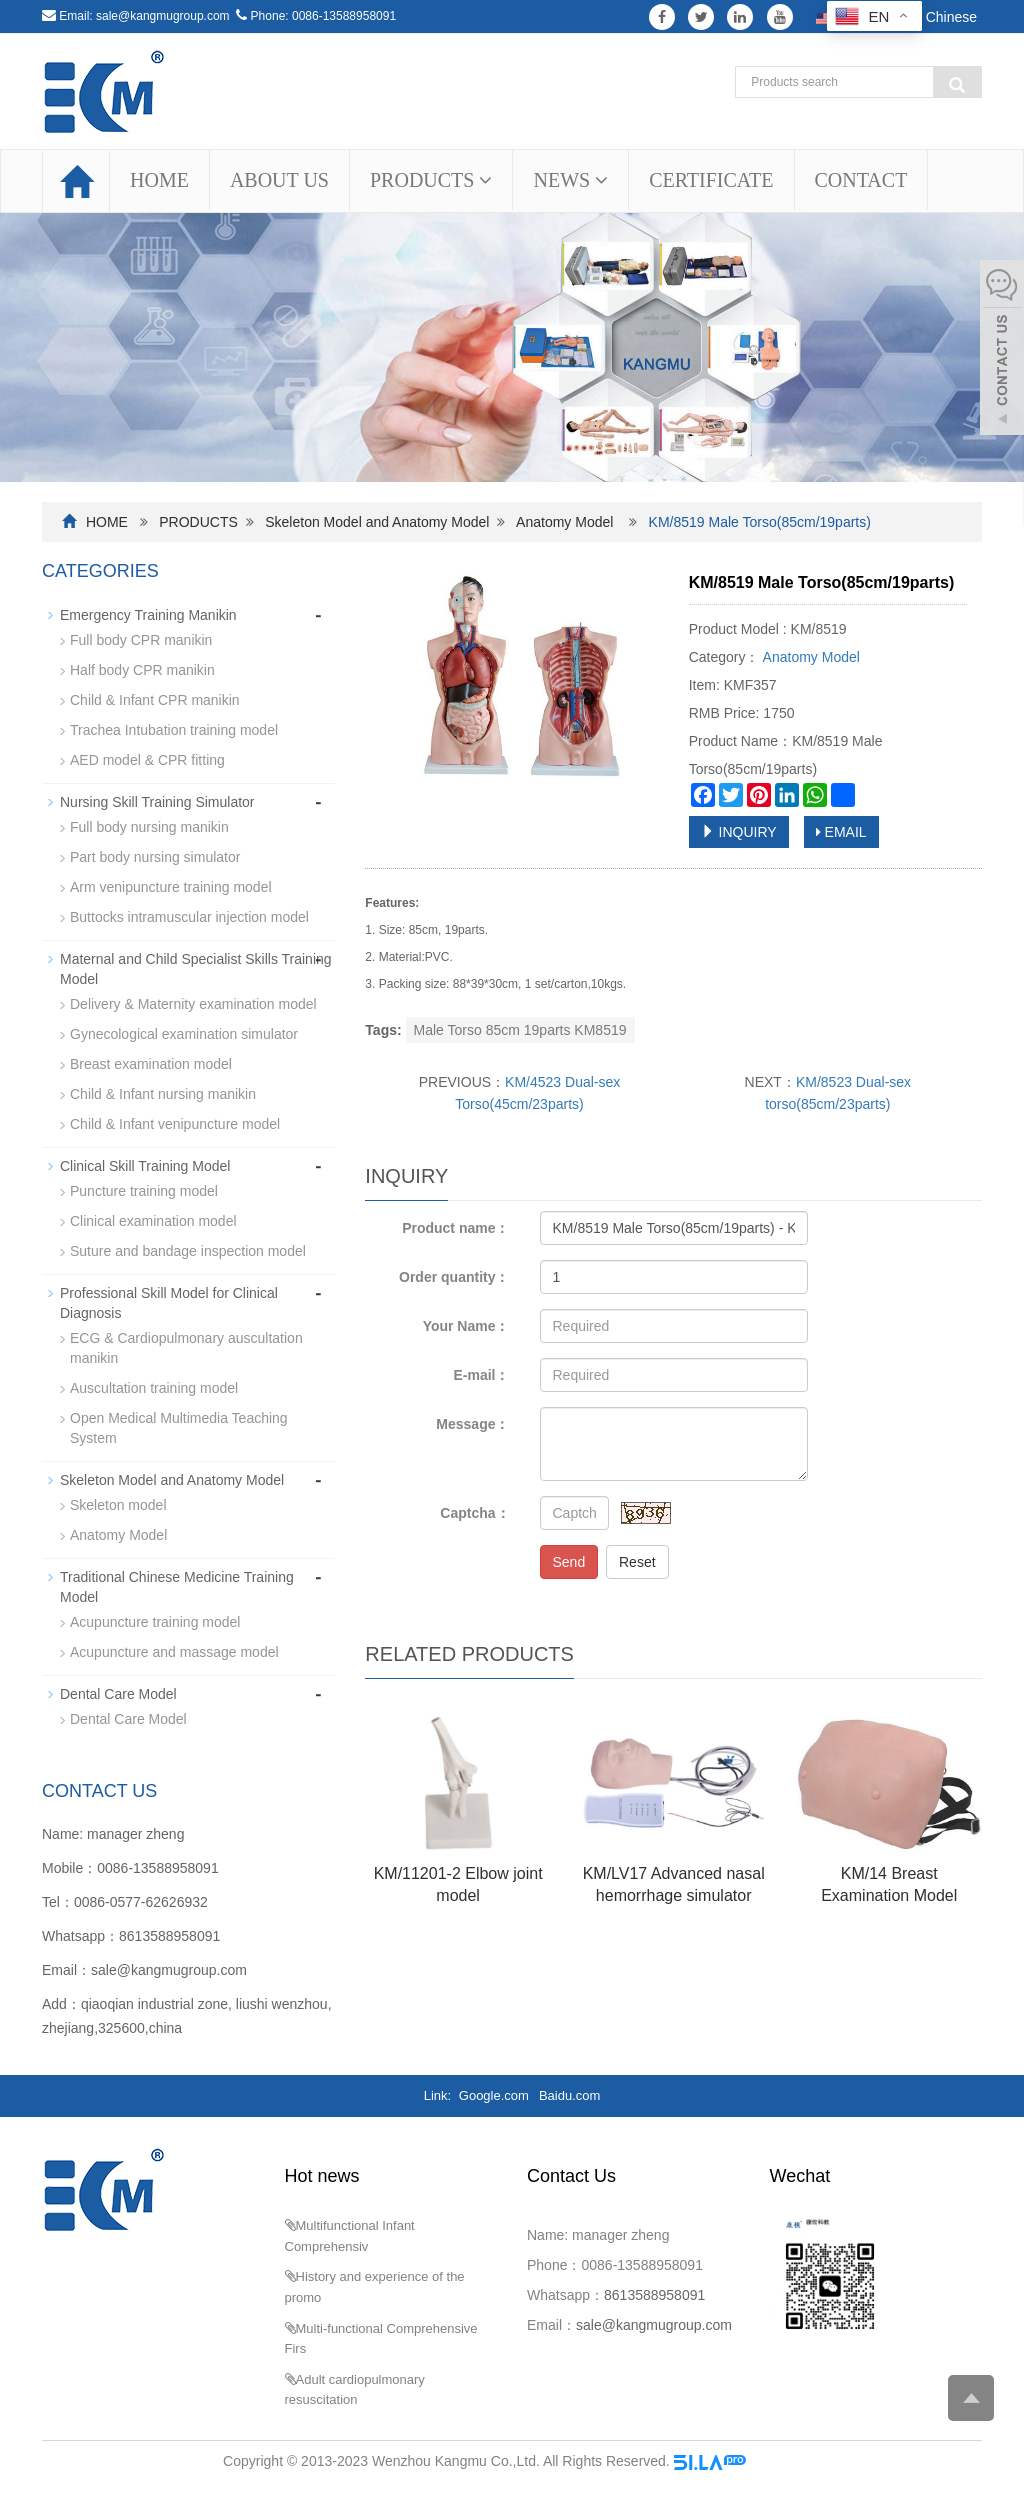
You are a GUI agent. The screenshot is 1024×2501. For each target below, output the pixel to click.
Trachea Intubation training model (174, 730)
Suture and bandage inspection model (188, 1251)
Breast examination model (151, 1064)
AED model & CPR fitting (147, 760)
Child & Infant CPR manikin (155, 700)
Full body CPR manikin (141, 640)
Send (569, 1562)
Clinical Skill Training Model (145, 1166)
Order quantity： (454, 1277)
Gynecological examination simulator (184, 1034)
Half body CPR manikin (142, 670)
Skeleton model (118, 1505)
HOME (159, 180)
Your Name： (466, 1326)
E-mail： (481, 1375)
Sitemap (775, 2461)
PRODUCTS (431, 180)
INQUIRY (739, 832)
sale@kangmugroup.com (163, 16)
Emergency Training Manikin (148, 615)
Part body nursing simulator (155, 857)
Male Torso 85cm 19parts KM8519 (520, 1030)
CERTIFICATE (711, 180)
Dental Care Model (118, 1694)
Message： (472, 1424)
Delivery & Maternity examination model (193, 1004)
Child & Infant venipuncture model (175, 1124)
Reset (637, 1562)
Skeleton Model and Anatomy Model (377, 522)
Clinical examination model (153, 1221)
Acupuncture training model (155, 1622)
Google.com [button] (494, 2095)
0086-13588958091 (344, 16)
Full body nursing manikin (149, 827)
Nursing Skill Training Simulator (157, 802)
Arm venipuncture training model (171, 887)
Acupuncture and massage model (174, 1652)
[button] (485, 180)
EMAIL (841, 832)
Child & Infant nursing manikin (163, 1094)
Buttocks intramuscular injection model (189, 917)
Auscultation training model (154, 1388)
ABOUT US (279, 180)
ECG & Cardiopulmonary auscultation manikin (186, 1348)
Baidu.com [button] (569, 2095)
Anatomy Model (564, 522)
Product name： (455, 1228)
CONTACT (861, 180)
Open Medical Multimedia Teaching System (179, 1428)
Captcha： (474, 1513)
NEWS (570, 180)
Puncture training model (144, 1191)
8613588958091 (169, 1936)
